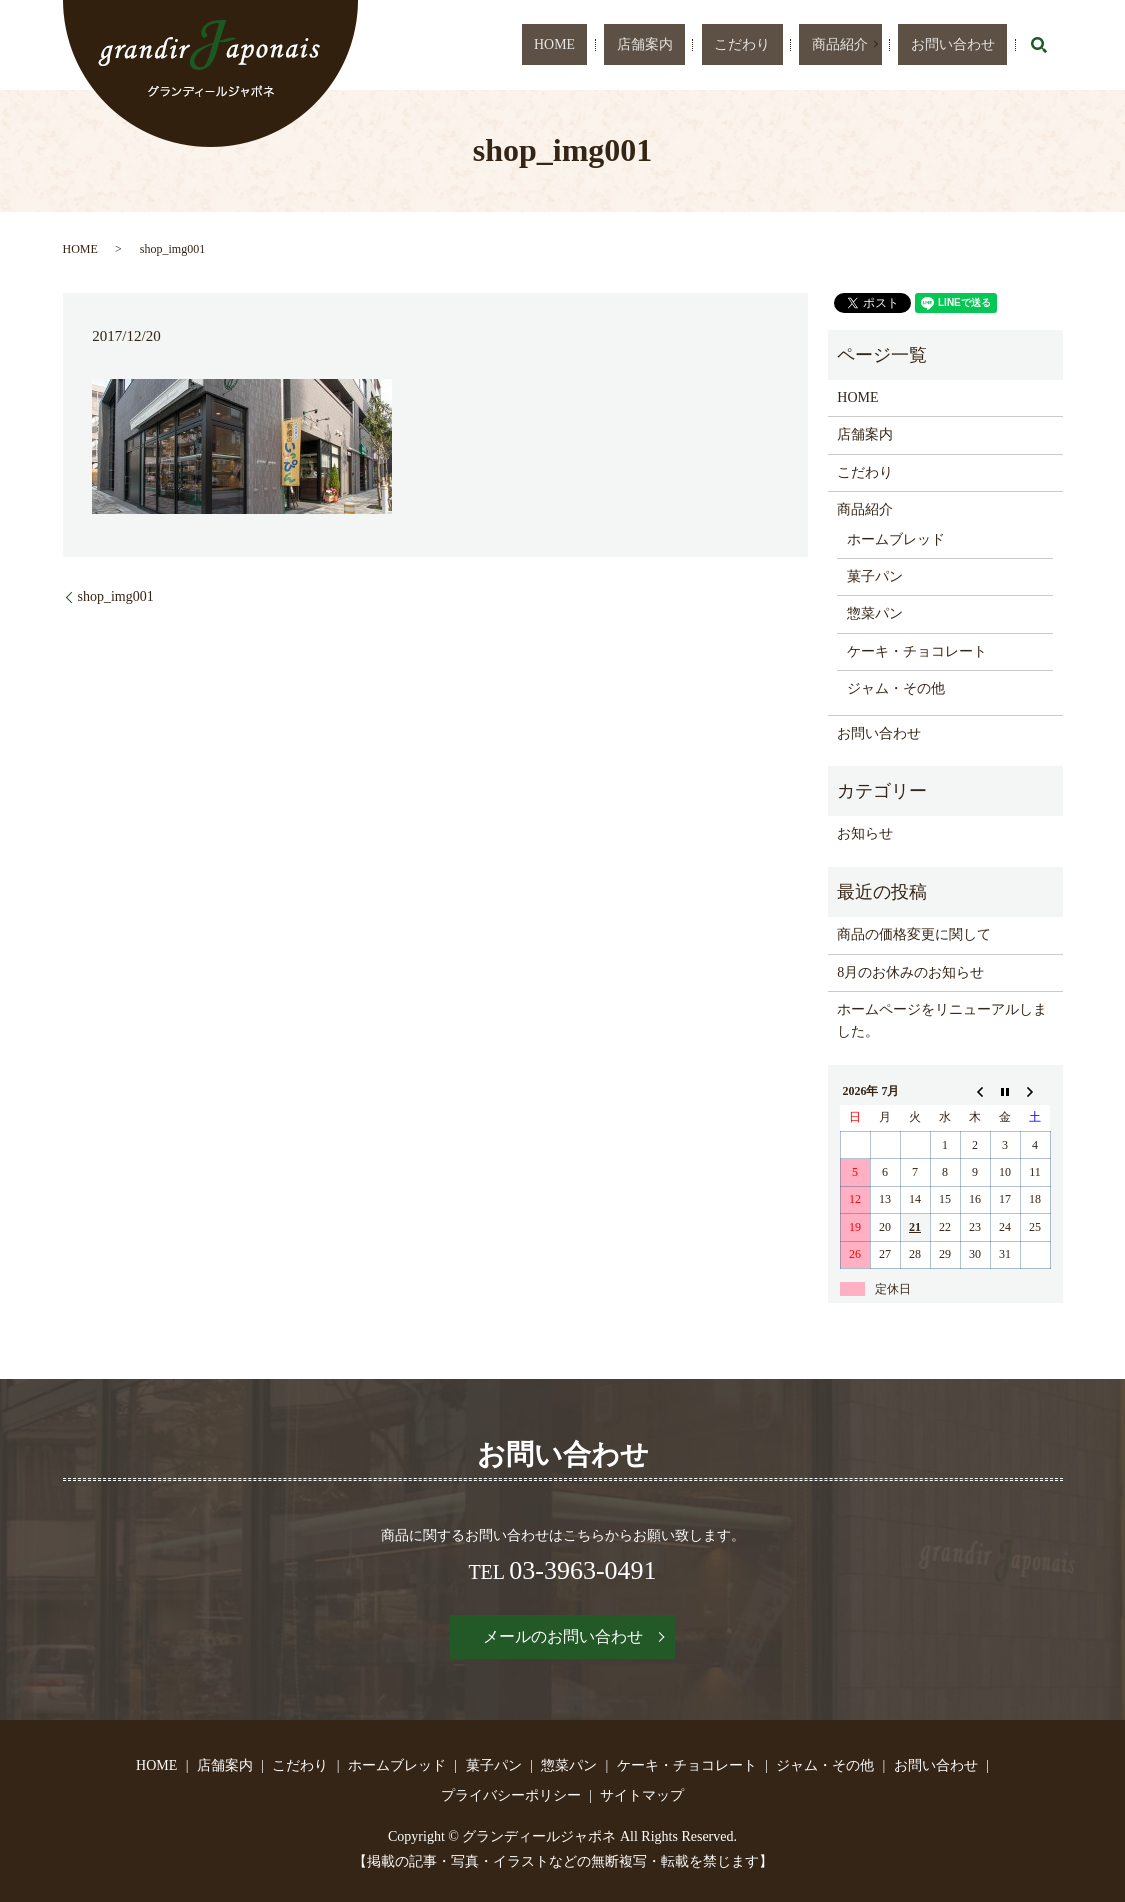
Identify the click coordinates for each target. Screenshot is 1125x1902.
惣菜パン (875, 613)
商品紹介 (874, 45)
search (1039, 45)
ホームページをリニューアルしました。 (942, 1020)
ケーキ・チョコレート (917, 651)
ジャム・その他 (896, 688)
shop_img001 (116, 596)
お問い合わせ (968, 45)
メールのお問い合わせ (563, 1636)
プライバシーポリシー (511, 1795)
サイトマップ (642, 1795)
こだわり (805, 45)
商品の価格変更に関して (914, 934)
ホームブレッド (896, 539)
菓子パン (875, 576)
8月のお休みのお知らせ (910, 972)
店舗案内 (736, 45)
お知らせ (865, 833)
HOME (674, 45)
